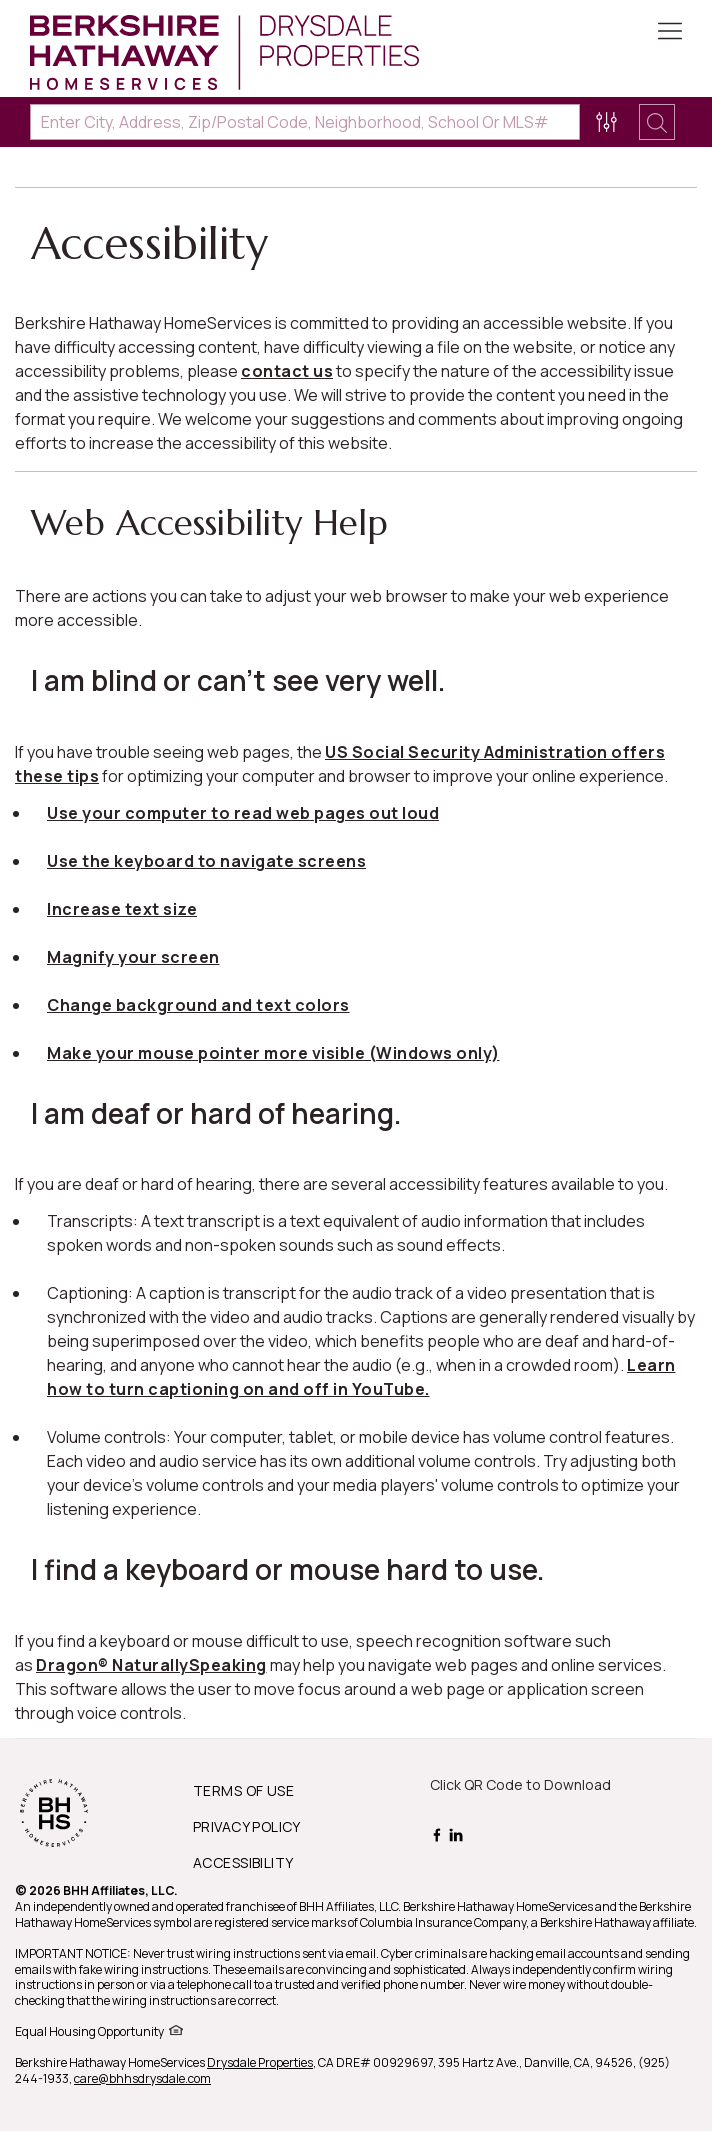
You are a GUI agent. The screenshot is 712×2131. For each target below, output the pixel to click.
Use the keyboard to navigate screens (206, 861)
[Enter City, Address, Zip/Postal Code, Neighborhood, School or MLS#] (305, 122)
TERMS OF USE (243, 1790)
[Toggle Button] (670, 33)
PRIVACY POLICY (247, 1826)
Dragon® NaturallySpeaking (151, 1665)
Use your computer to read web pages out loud (243, 813)
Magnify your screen (133, 957)
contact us (287, 371)
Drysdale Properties (260, 2062)
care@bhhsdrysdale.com (142, 2078)
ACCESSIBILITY (243, 1862)
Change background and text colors (198, 1005)
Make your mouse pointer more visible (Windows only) (273, 1053)
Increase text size (122, 909)
